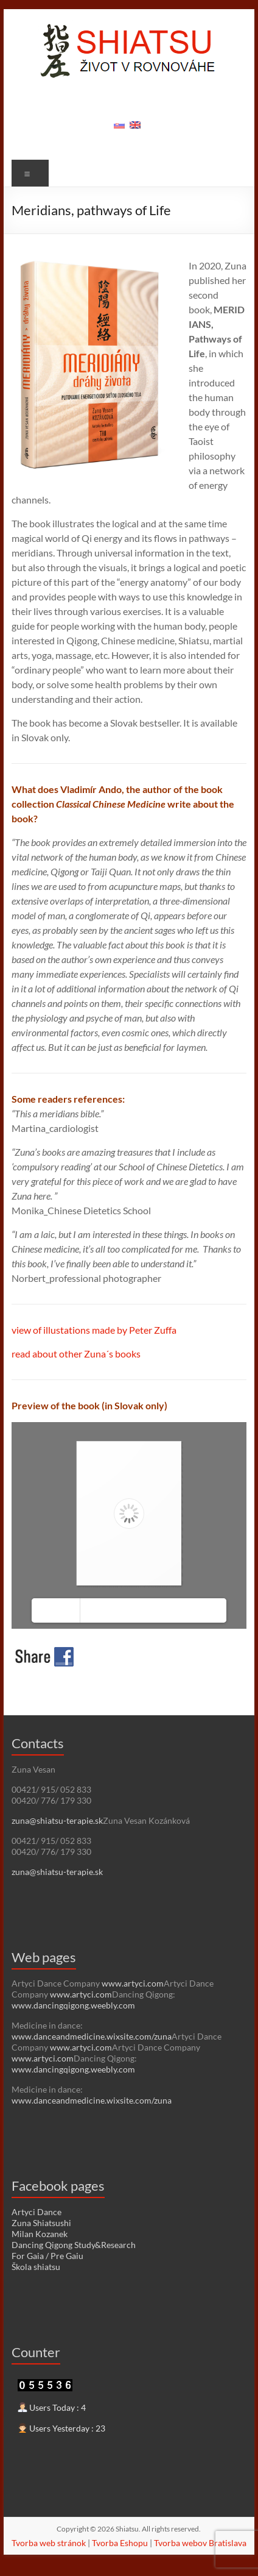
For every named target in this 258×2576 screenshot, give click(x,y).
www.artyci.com (133, 1983)
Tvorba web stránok (49, 2543)
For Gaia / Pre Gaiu (47, 2255)
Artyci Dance (36, 2212)
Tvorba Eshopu (120, 2543)
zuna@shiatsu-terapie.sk (57, 1820)
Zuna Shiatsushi (41, 2223)
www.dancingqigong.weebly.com (73, 2005)
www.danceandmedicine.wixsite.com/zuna (92, 2036)
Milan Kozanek (40, 2234)
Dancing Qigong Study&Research (74, 2245)
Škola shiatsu (36, 2266)
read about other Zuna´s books (76, 1353)
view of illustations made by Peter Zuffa (94, 1330)
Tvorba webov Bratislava (200, 2543)
